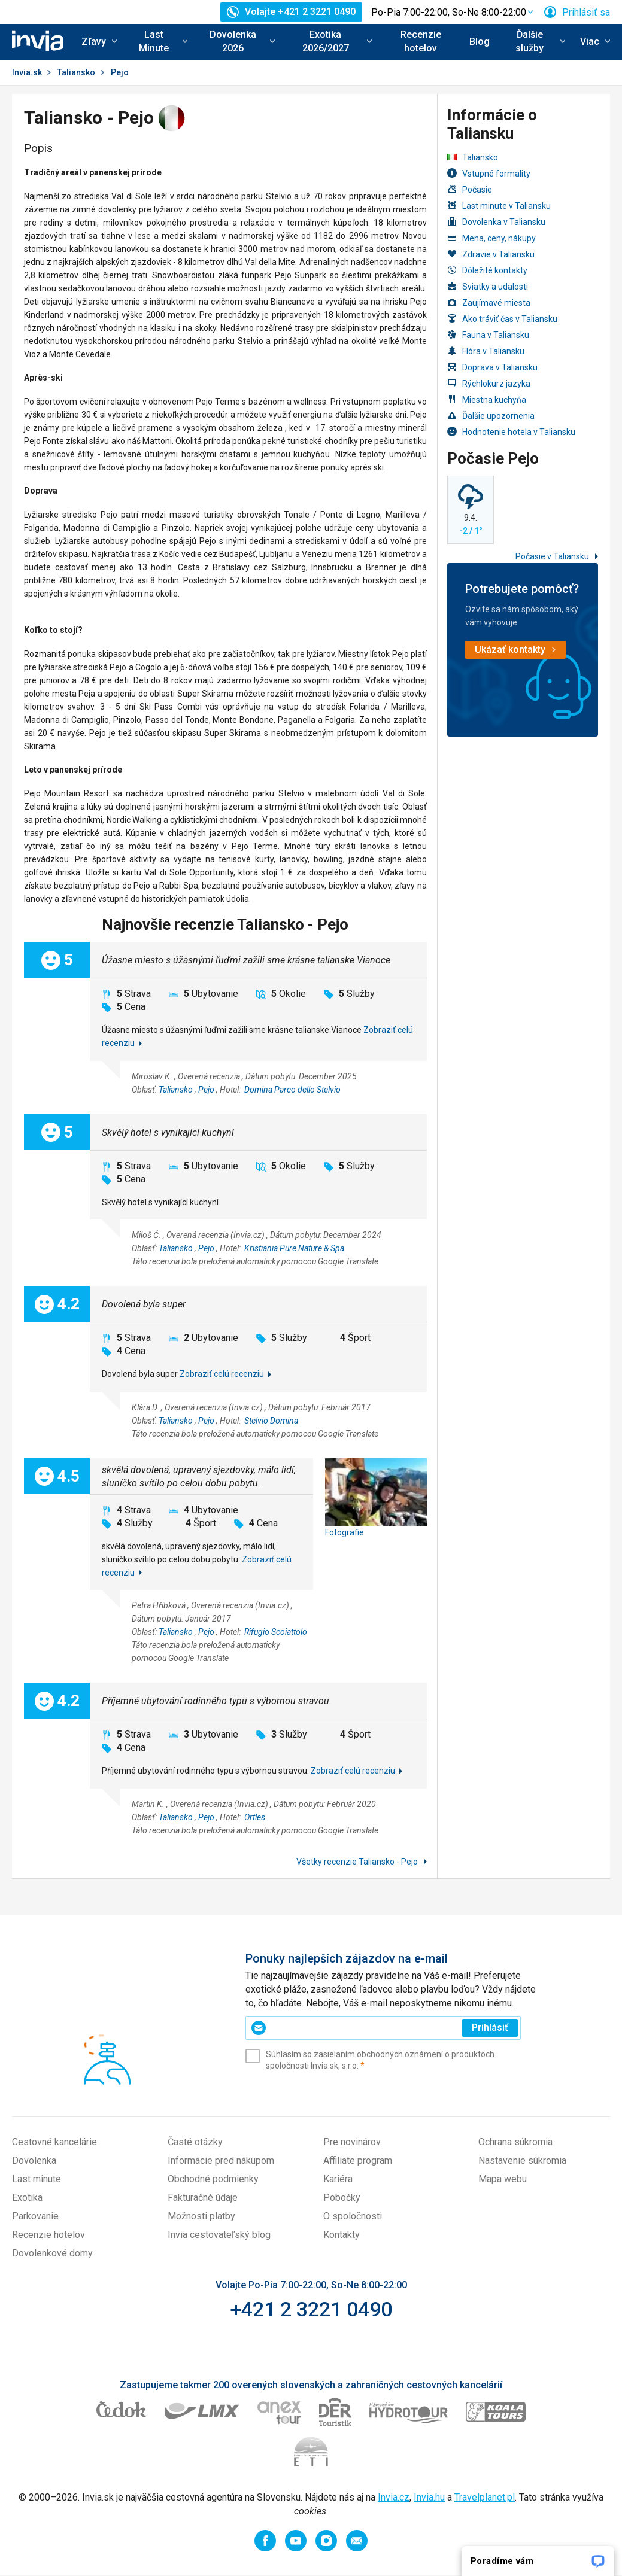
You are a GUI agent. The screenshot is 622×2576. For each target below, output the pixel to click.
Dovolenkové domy (52, 2253)
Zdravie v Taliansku (491, 254)
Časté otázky (195, 2142)
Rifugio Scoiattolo (275, 1632)
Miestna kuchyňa (486, 399)
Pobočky (341, 2197)
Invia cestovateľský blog (219, 2234)
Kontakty (341, 2234)
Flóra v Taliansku (485, 351)
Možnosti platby (201, 2216)
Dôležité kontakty (487, 270)
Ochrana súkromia (515, 2142)
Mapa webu (502, 2179)
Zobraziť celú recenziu (222, 1374)
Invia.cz (393, 2497)
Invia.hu (429, 2497)
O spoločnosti (352, 2216)
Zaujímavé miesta (488, 302)
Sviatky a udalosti (487, 286)
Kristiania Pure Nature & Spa (294, 1248)
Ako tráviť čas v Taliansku (502, 319)
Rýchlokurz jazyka (488, 383)
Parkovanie (35, 2216)
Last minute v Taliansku (499, 205)
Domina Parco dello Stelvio (292, 1089)
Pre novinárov (352, 2142)
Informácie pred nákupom (221, 2160)
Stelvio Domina (271, 1420)
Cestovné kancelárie (54, 2142)
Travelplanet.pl (484, 2497)
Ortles (254, 1817)
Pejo (206, 1089)
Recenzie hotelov (420, 41)
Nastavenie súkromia (522, 2160)
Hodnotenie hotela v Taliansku (511, 432)
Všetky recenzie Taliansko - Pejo (358, 1861)
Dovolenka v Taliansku (496, 222)
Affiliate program (357, 2160)
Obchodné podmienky (213, 2179)
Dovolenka (34, 2160)
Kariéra (338, 2179)
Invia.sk (27, 72)
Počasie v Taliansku (553, 556)
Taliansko (76, 72)
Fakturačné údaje (203, 2197)
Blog (479, 41)
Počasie (469, 189)
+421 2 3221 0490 (311, 2309)
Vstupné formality (488, 173)
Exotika (27, 2197)
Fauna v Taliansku (488, 335)
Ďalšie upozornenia (491, 415)
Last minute (36, 2179)
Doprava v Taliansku (492, 367)
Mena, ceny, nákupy (491, 238)
